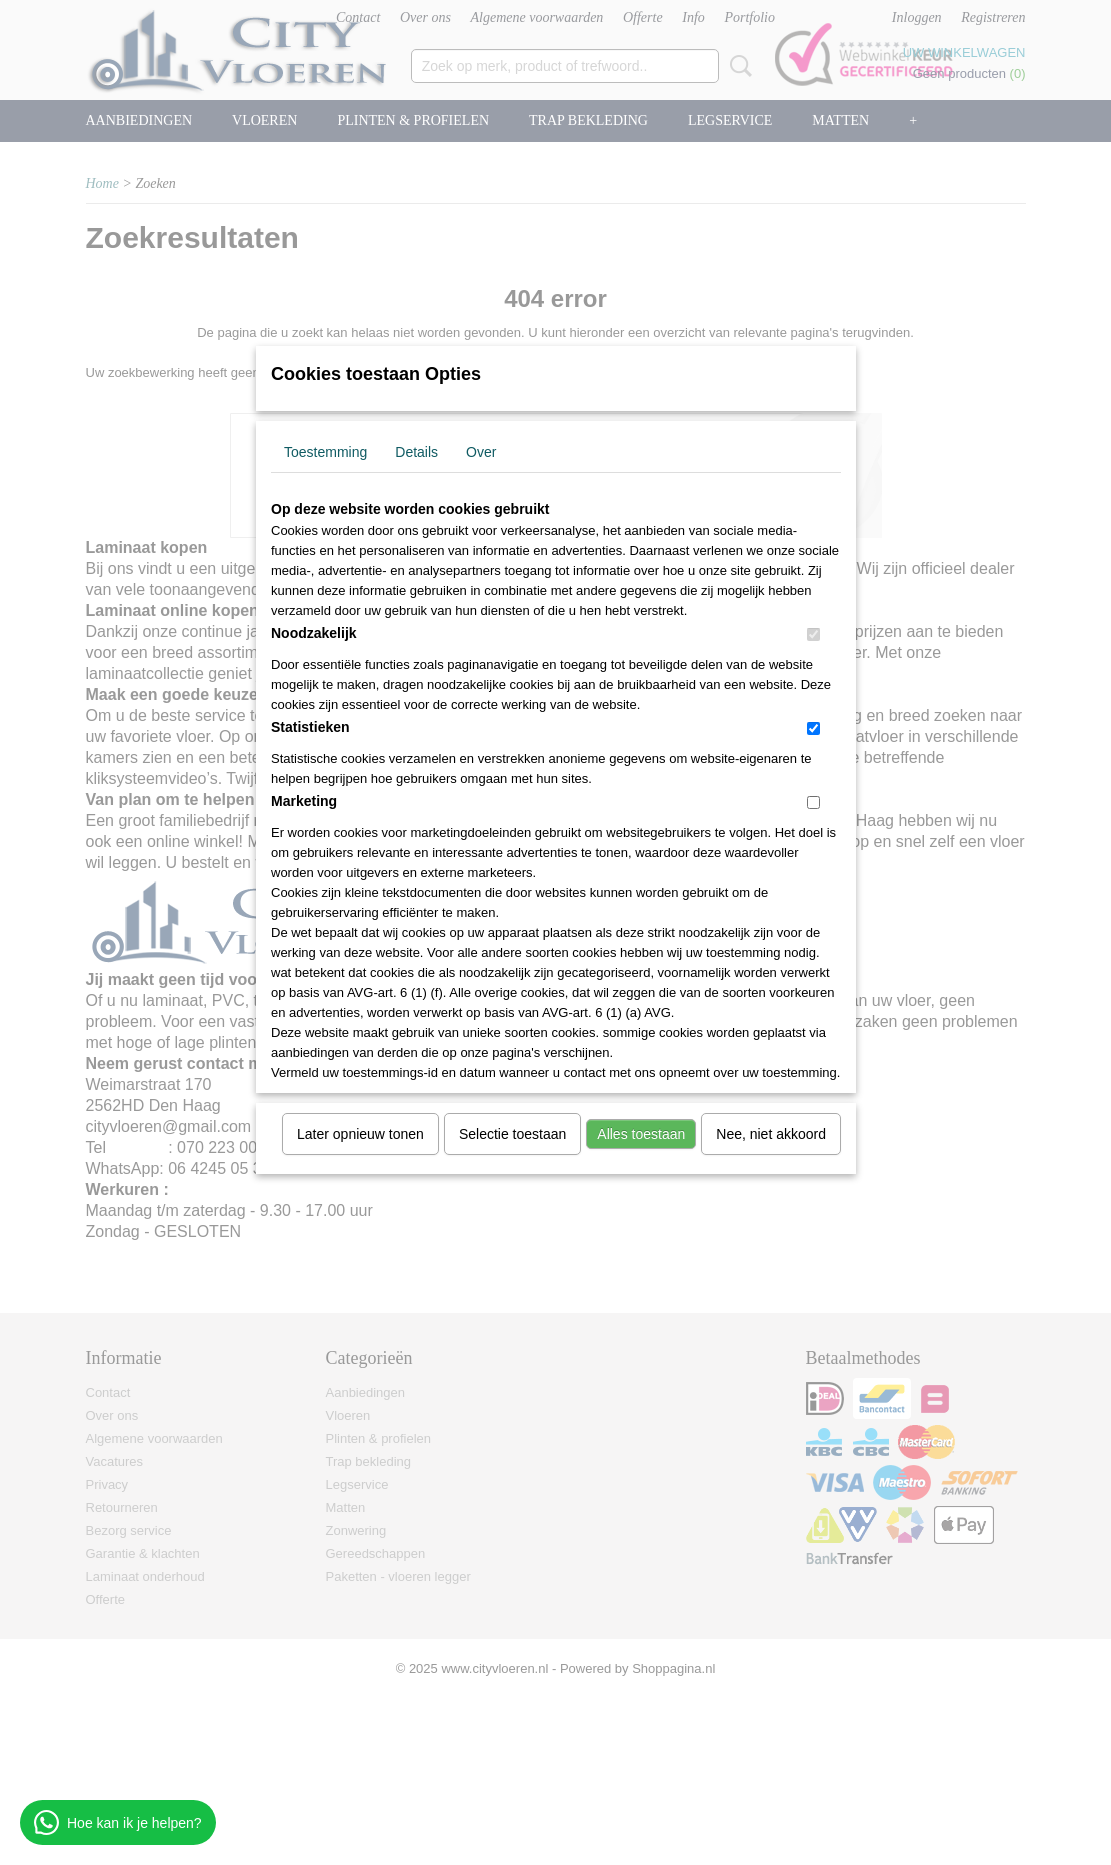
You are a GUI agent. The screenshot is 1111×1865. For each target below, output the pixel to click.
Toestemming (325, 452)
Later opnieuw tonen (360, 1134)
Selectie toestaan (512, 1134)
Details (416, 452)
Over (481, 452)
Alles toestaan (641, 1134)
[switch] (813, 634)
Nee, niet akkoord (771, 1134)
